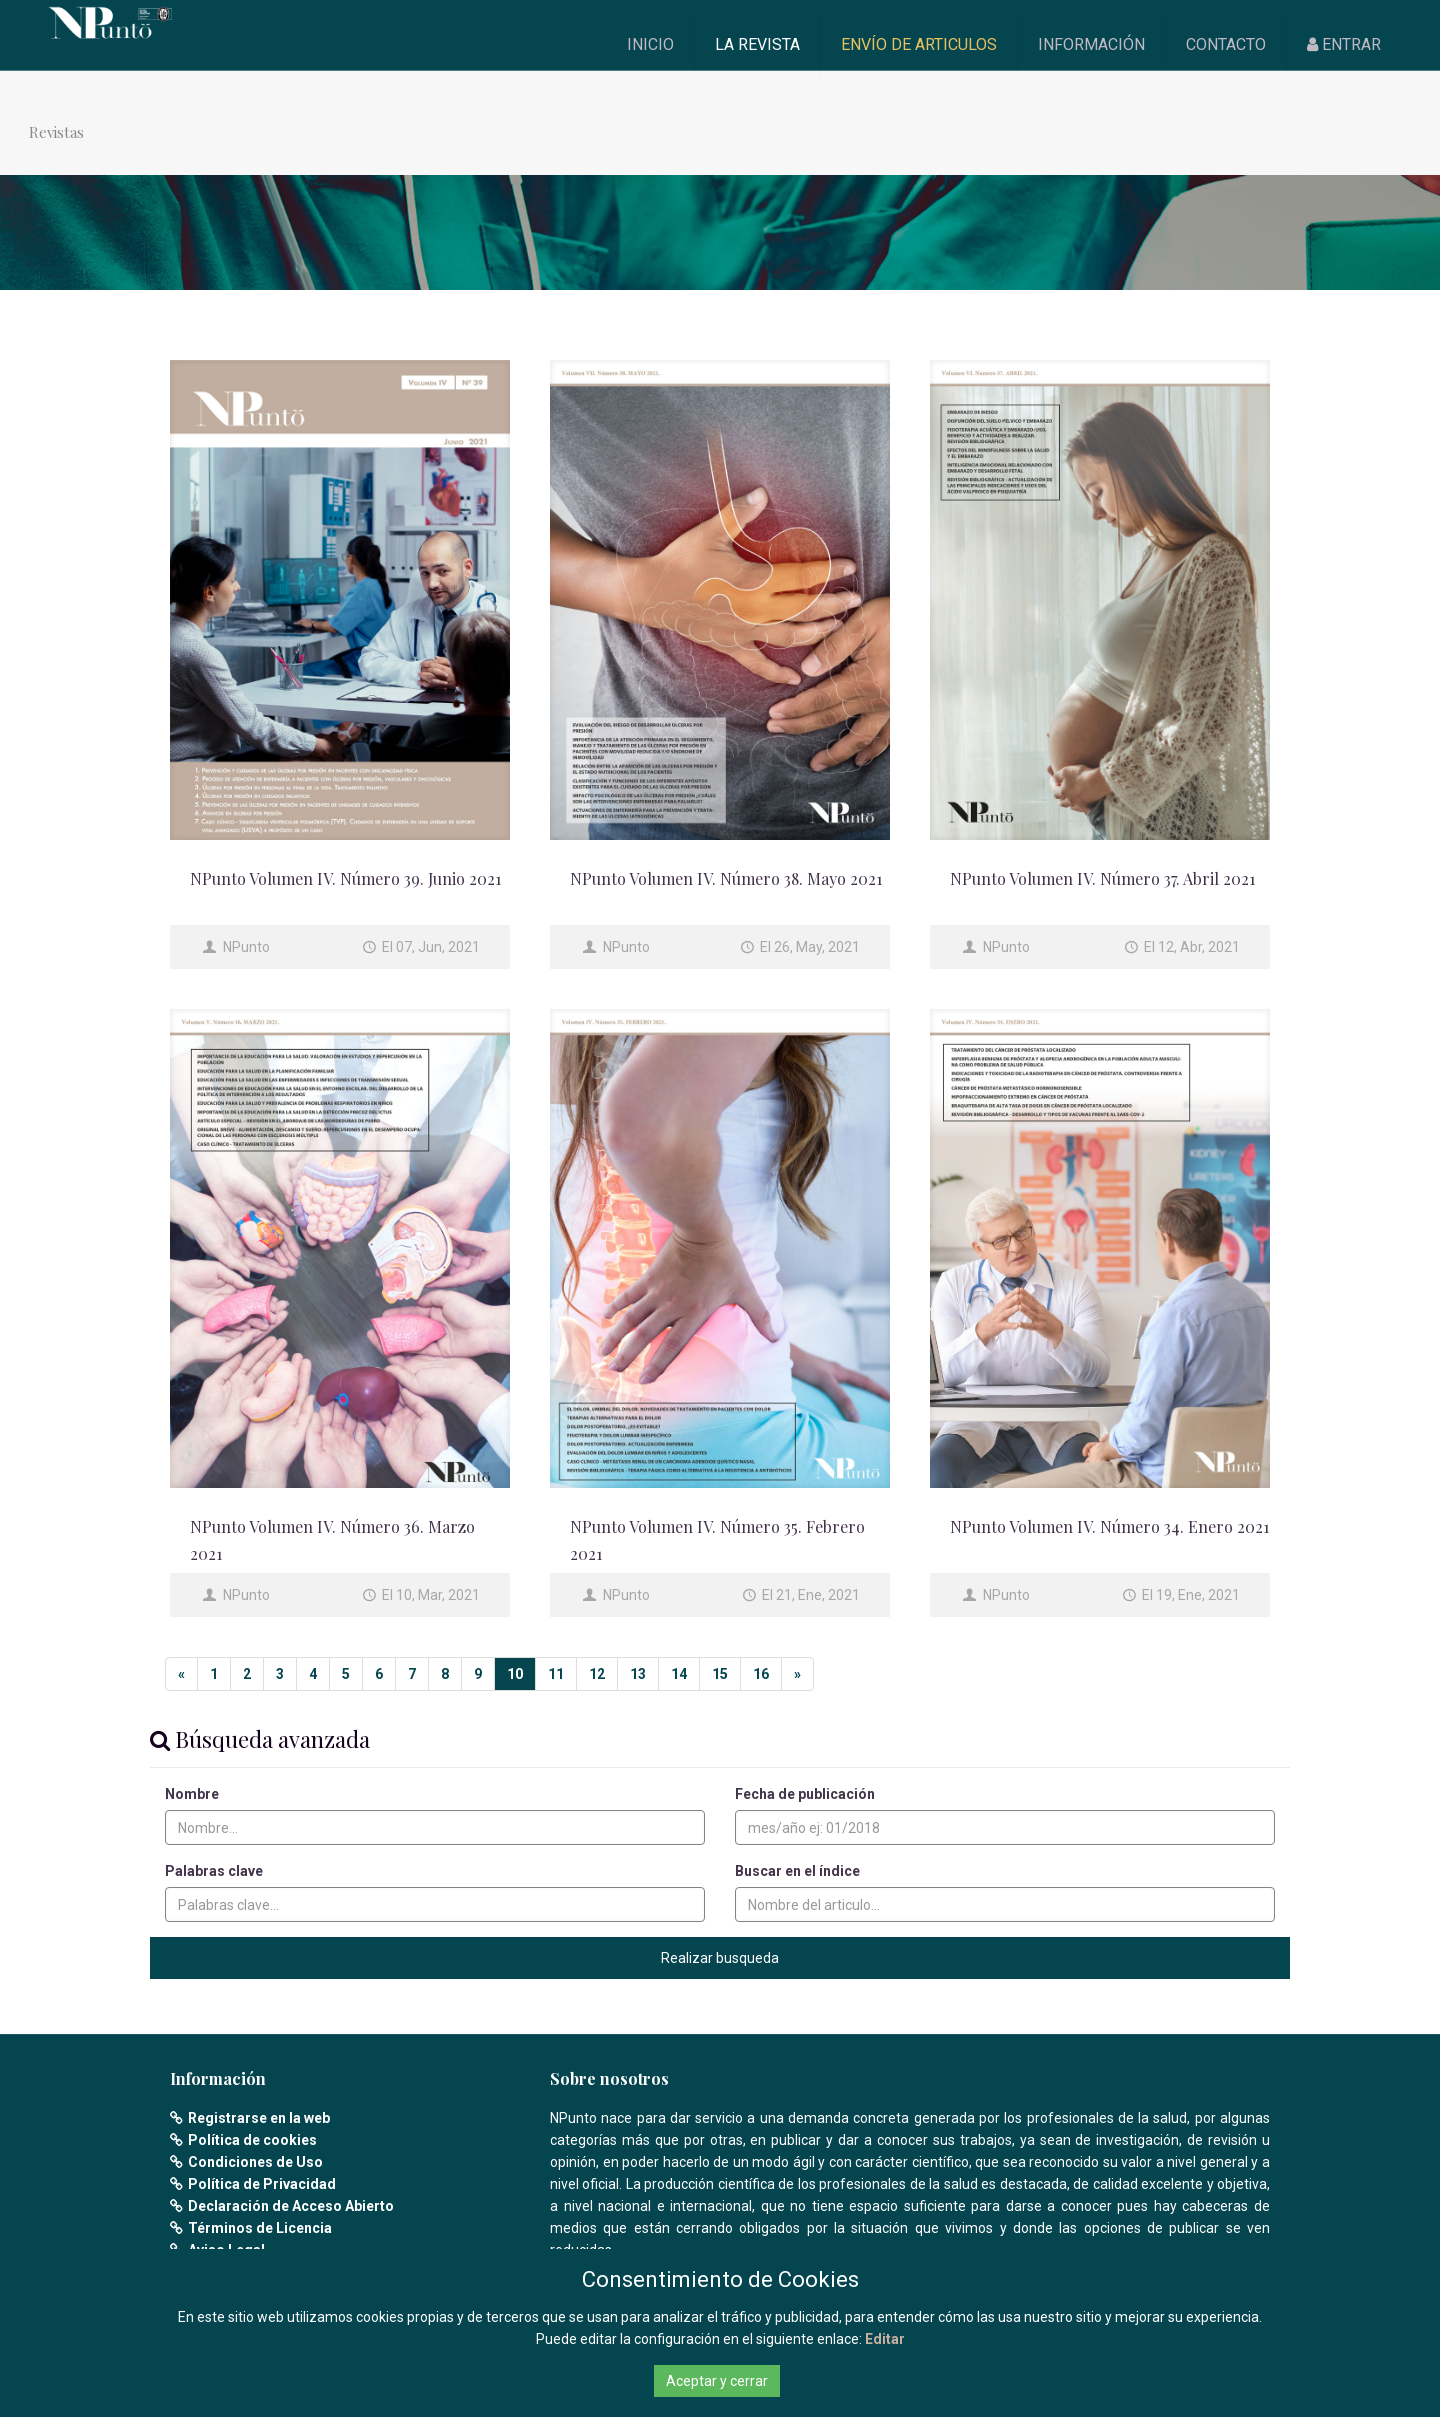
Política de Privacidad (262, 2184)
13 (638, 1674)
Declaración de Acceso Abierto (291, 2206)
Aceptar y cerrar (717, 2381)
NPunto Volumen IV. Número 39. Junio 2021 (345, 878)
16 (761, 1674)
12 (597, 1674)
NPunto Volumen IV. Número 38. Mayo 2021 (726, 878)
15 (720, 1674)
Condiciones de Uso (255, 2162)
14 (679, 1674)
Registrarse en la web (259, 2118)
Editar (885, 2339)
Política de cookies (252, 2140)
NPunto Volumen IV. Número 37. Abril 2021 (1102, 878)
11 (556, 1674)
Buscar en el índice (797, 1871)
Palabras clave (214, 1871)
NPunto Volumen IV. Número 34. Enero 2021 (1109, 1526)
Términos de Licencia (260, 2228)
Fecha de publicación (805, 1794)
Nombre (192, 1794)
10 (515, 1674)
